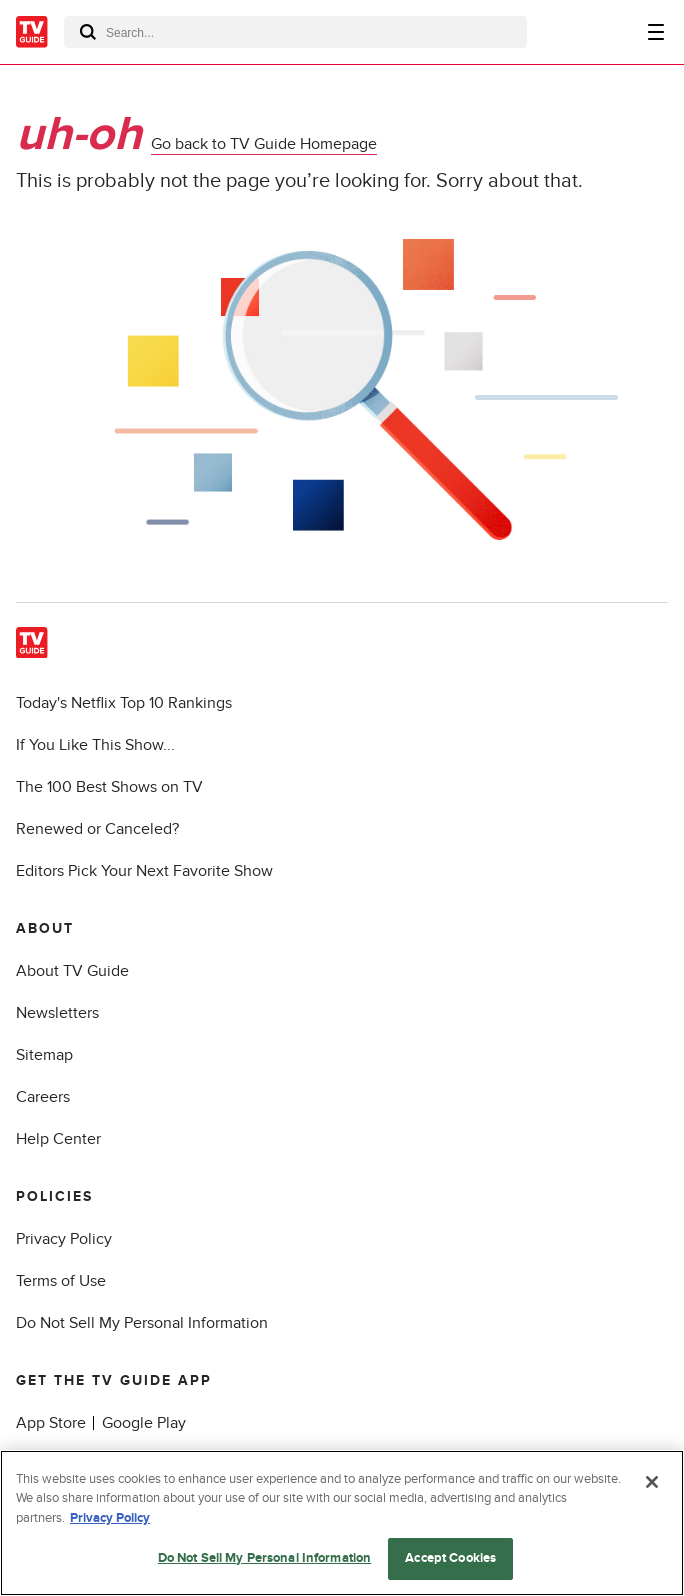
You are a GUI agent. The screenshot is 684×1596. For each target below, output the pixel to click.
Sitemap (44, 1055)
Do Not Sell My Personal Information (142, 1323)
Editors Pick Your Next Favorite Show (144, 871)
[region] (342, 1523)
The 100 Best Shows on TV (109, 787)
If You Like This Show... (95, 745)
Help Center (58, 1139)
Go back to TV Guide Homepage (264, 144)
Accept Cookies (450, 1558)
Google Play (144, 1423)
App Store (51, 1423)
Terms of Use (61, 1281)
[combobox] (295, 32)
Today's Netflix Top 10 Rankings (124, 703)
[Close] (652, 1482)
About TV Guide (72, 971)
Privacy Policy (64, 1239)
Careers (43, 1097)
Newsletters (57, 1013)
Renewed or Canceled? (97, 829)
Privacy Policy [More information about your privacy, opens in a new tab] (110, 1518)
